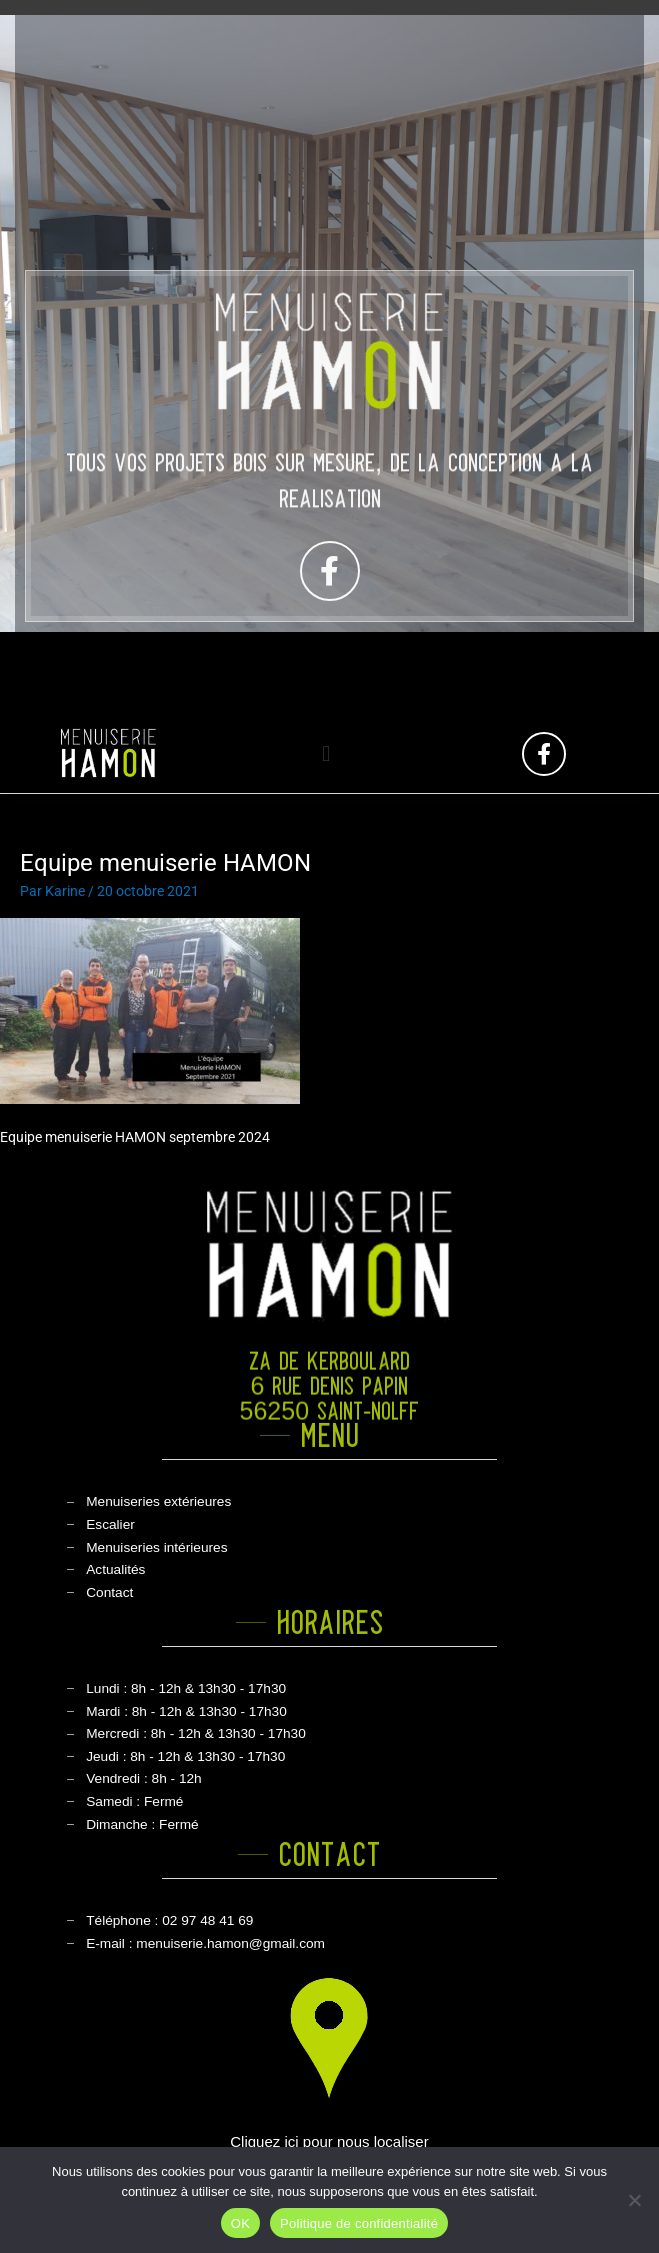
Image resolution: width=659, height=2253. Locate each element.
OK (240, 2223)
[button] (326, 753)
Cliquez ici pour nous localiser (329, 2141)
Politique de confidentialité (359, 2223)
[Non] (634, 2200)
